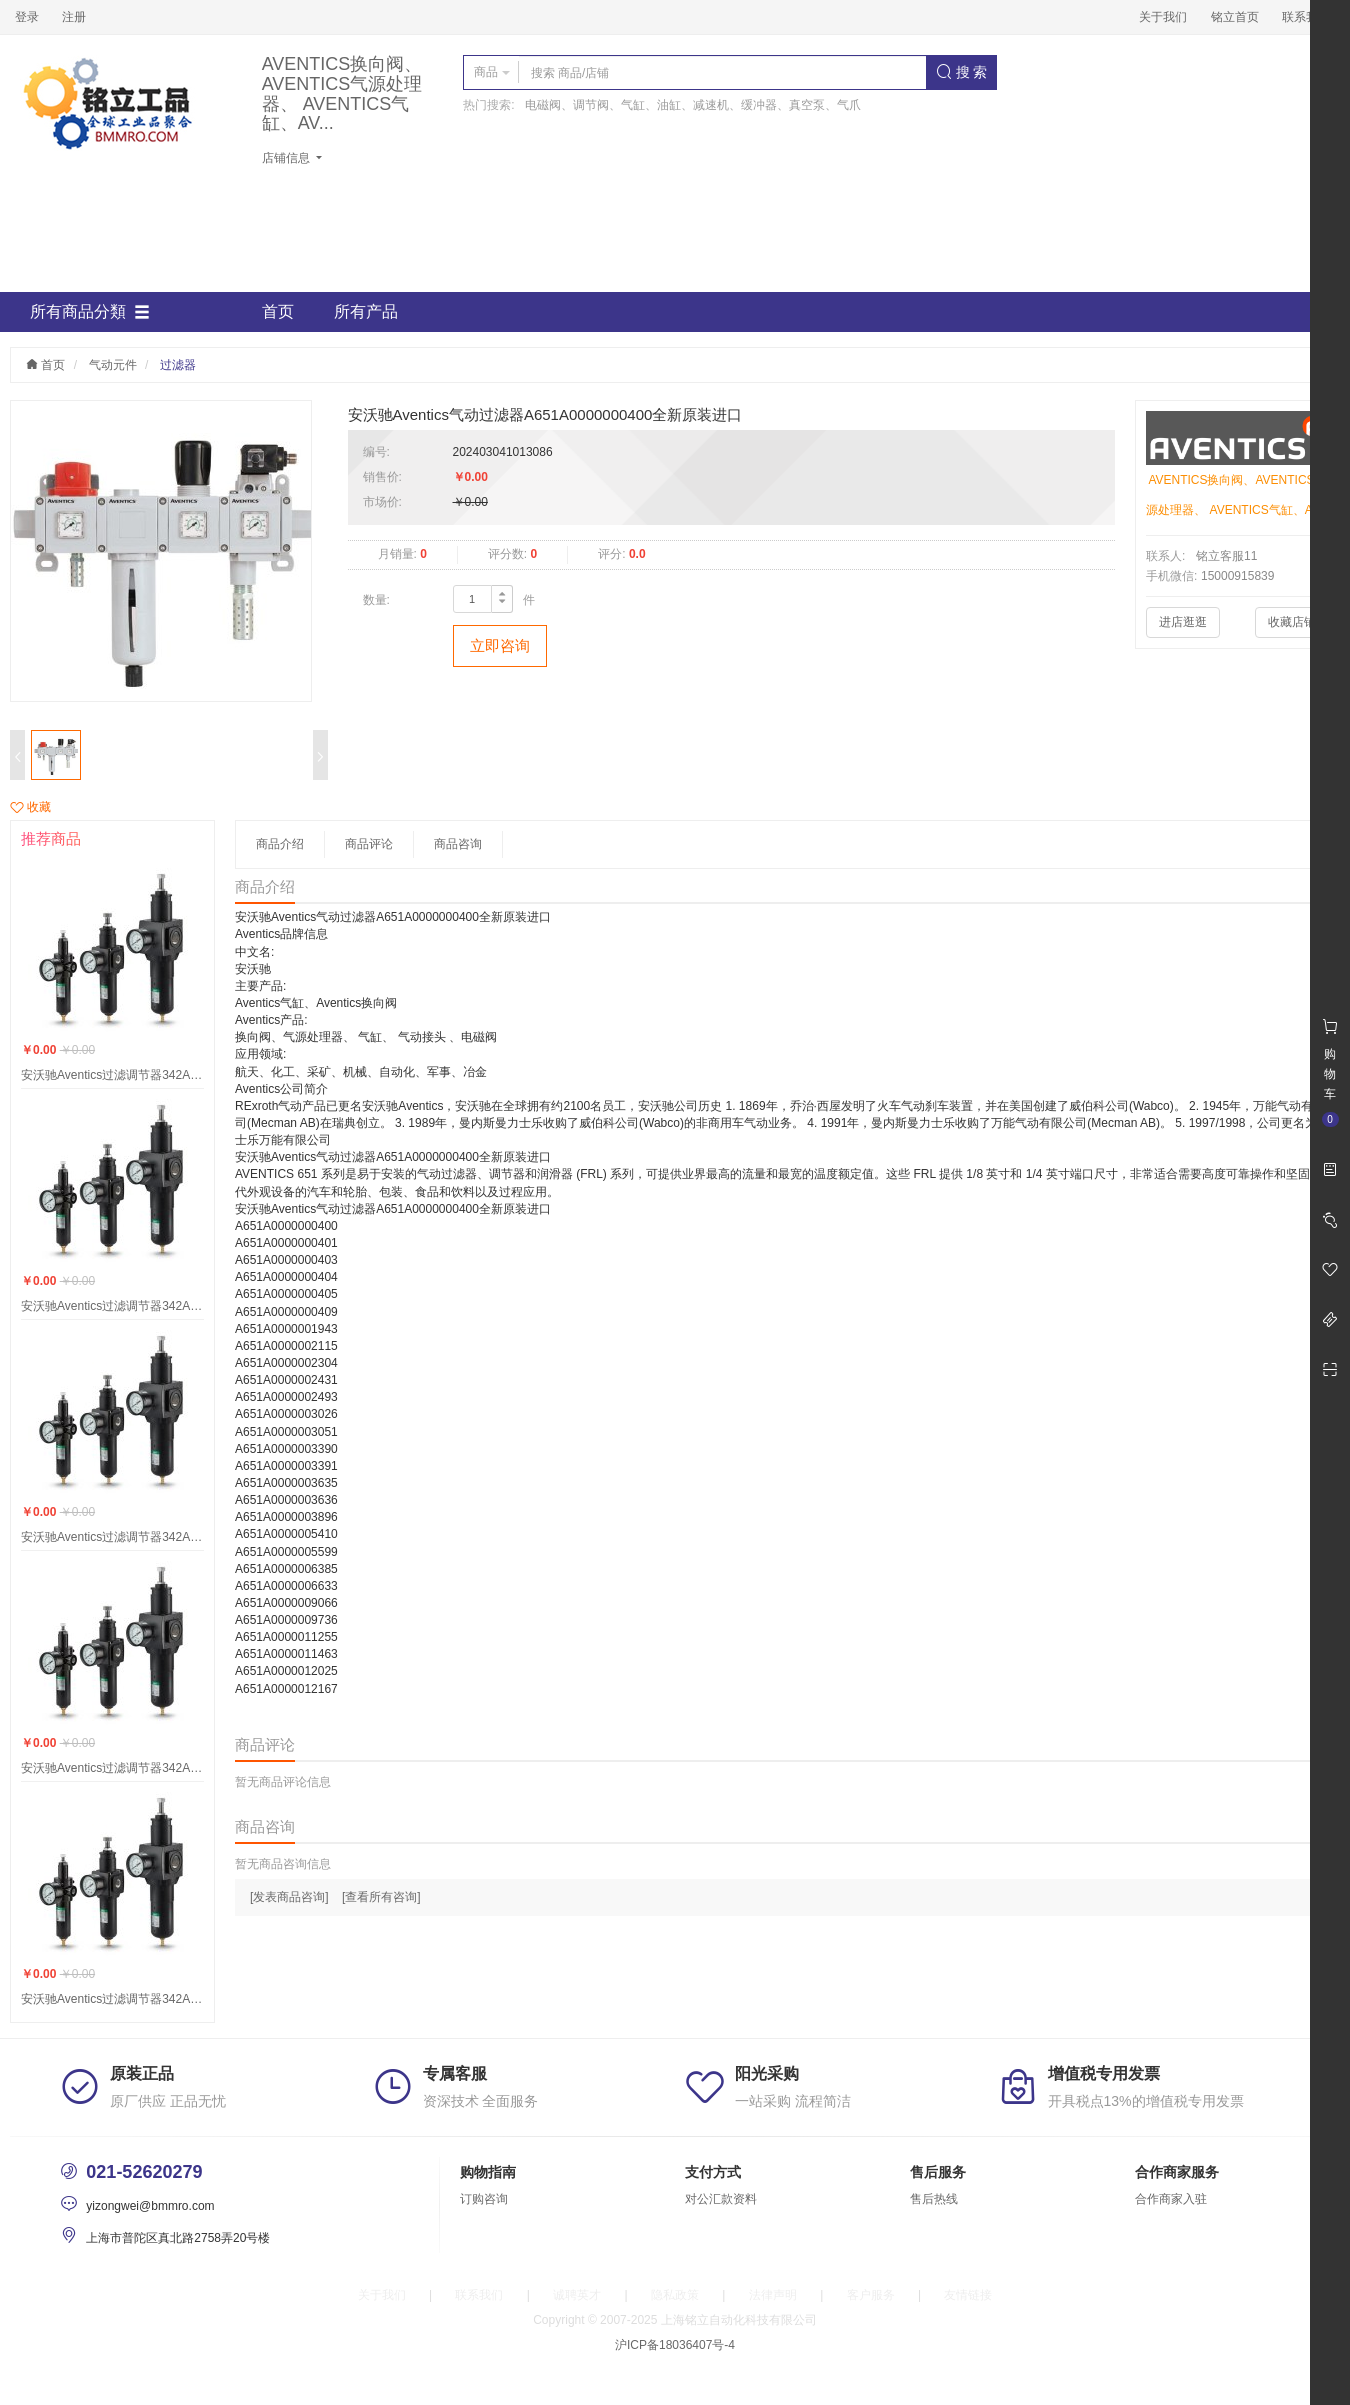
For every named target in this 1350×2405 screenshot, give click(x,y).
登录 (27, 17)
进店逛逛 (1183, 622)
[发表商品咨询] (289, 1897)
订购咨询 (484, 2199)
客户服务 (871, 2295)
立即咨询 (500, 645)
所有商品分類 (90, 312)
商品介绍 (280, 844)
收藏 (30, 807)
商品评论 (369, 844)
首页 (278, 311)
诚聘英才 (577, 2295)
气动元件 (113, 365)
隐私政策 (675, 2295)
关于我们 (1163, 17)
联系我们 (1306, 17)
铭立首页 (1235, 17)
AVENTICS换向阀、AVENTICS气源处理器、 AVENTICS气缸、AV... (342, 94)
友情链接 (968, 2295)
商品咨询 (458, 844)
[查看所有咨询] (381, 1897)
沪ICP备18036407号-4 (675, 2345)
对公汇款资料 (721, 2199)
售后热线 (934, 2199)
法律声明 (773, 2295)
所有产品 (366, 311)
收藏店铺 (1292, 622)
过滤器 (178, 365)
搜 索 (962, 72)
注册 (74, 17)
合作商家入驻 (1171, 2199)
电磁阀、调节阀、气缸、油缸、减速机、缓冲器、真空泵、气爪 (693, 105)
